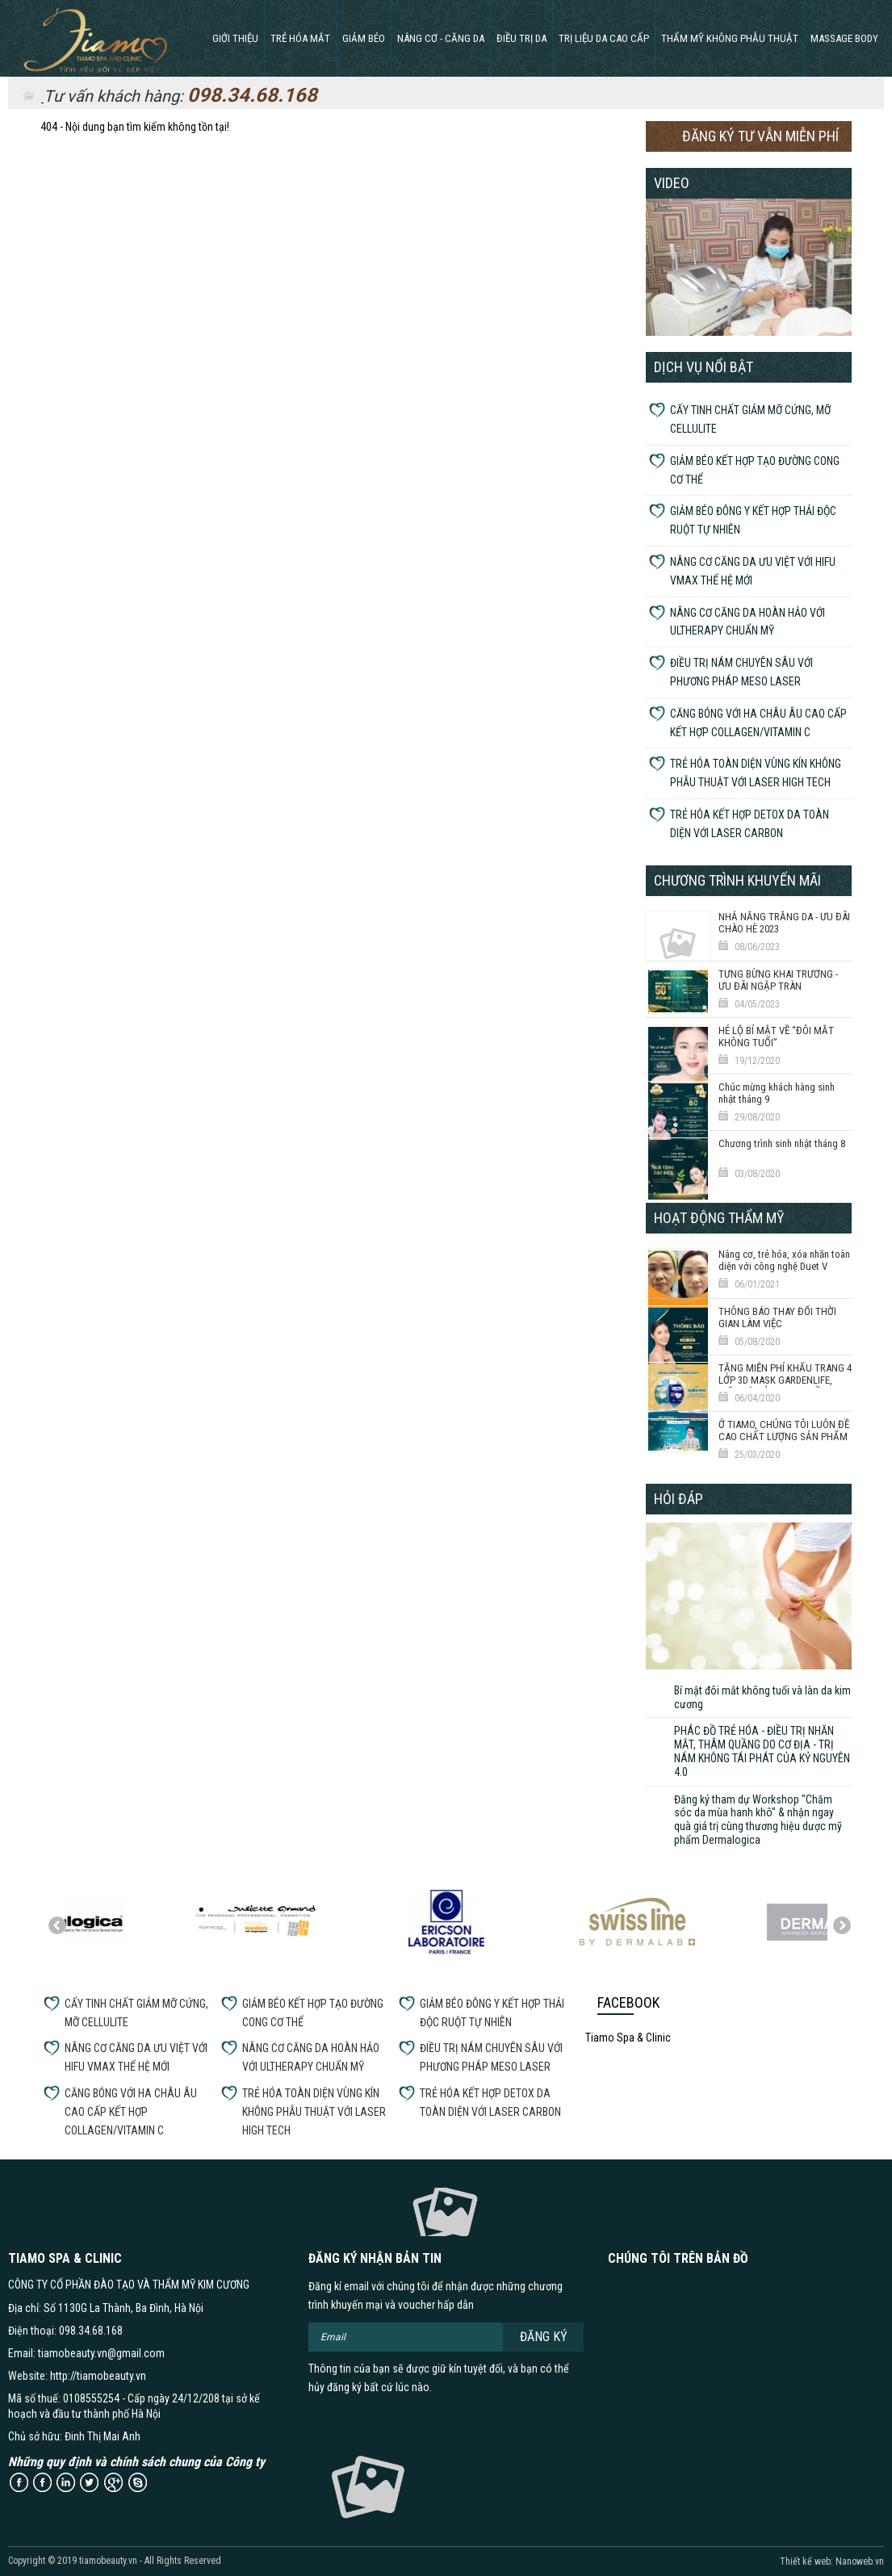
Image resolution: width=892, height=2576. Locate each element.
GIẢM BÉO (363, 38)
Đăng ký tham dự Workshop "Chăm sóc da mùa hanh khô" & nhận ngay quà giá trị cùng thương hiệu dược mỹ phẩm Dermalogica (758, 1819)
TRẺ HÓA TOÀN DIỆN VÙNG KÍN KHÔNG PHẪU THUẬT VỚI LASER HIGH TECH (755, 773)
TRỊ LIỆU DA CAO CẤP (604, 38)
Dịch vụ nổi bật (703, 366)
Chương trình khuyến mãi (737, 880)
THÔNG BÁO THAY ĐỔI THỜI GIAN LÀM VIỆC (777, 1317)
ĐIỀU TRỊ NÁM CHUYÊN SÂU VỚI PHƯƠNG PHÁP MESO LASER (741, 672)
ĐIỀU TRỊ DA (521, 38)
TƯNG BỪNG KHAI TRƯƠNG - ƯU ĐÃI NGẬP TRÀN (778, 980)
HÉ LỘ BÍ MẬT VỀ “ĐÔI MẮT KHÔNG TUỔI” (776, 1036)
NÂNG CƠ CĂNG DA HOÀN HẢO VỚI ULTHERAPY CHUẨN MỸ (747, 622)
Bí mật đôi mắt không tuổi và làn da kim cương (762, 1697)
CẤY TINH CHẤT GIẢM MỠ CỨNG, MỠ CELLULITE (750, 419)
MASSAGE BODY (844, 38)
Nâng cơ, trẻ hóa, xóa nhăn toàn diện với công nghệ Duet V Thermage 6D (784, 1266)
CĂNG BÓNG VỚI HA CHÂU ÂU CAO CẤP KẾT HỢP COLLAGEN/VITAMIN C (758, 723)
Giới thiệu (235, 38)
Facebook (628, 2002)
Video (671, 182)
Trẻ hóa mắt (300, 38)
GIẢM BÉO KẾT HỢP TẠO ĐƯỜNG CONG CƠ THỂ (755, 470)
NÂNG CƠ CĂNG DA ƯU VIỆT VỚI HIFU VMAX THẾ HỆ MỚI (752, 571)
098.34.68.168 (252, 95)
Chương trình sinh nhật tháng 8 (781, 1143)
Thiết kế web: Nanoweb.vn (832, 2561)
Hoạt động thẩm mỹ (719, 1217)
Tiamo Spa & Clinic (628, 2037)
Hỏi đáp (678, 1498)
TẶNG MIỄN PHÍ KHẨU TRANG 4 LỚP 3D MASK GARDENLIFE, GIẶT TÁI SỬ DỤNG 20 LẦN (785, 1380)
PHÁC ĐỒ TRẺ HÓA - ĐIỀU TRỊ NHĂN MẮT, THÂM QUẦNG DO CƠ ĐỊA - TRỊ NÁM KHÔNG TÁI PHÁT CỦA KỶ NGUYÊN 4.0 (762, 1751)
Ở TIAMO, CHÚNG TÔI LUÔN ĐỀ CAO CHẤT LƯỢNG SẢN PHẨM (783, 1430)
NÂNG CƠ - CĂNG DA (440, 38)
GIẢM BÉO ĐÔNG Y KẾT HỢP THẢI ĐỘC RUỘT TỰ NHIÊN (753, 520)
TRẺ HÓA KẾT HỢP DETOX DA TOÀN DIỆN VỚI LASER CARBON (749, 824)
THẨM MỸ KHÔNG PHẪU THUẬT (729, 38)
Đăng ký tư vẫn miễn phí (760, 136)
